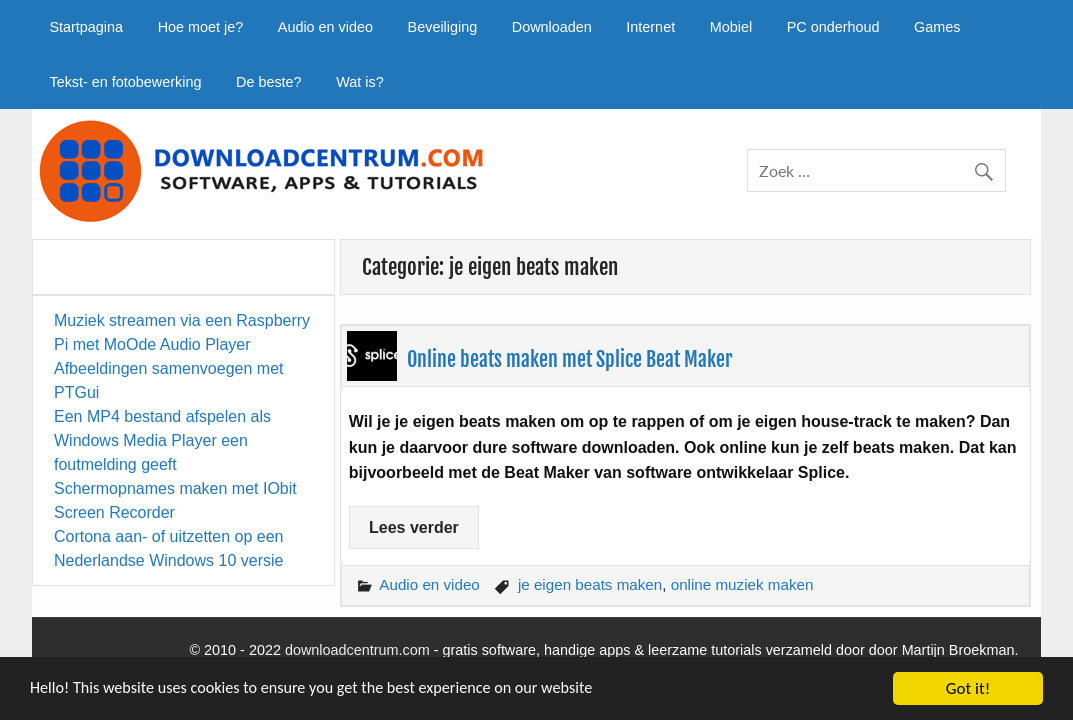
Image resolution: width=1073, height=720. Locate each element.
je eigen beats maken (590, 584)
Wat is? (359, 82)
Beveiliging (443, 27)
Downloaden (552, 27)
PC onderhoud (833, 27)
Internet (650, 27)
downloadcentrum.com (357, 650)
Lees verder (414, 527)
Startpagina (86, 27)
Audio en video (325, 27)
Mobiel (731, 27)
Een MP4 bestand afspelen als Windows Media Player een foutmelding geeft (162, 440)
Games (937, 27)
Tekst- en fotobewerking (125, 82)
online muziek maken (742, 584)
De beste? (269, 82)
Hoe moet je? (201, 27)
